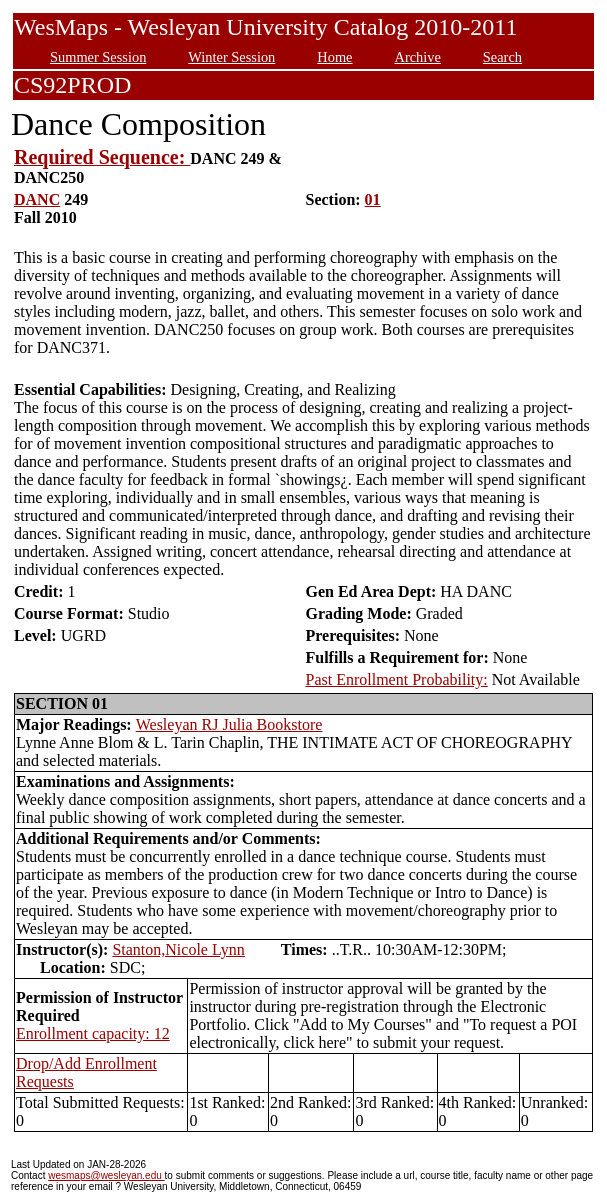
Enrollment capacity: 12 (93, 1033)
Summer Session (98, 57)
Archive (417, 57)
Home (334, 57)
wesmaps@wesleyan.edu (106, 1175)
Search (502, 57)
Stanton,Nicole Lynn (178, 949)
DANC (37, 199)
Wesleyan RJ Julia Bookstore (229, 724)
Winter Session (231, 57)
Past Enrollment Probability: (397, 679)
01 (373, 199)
